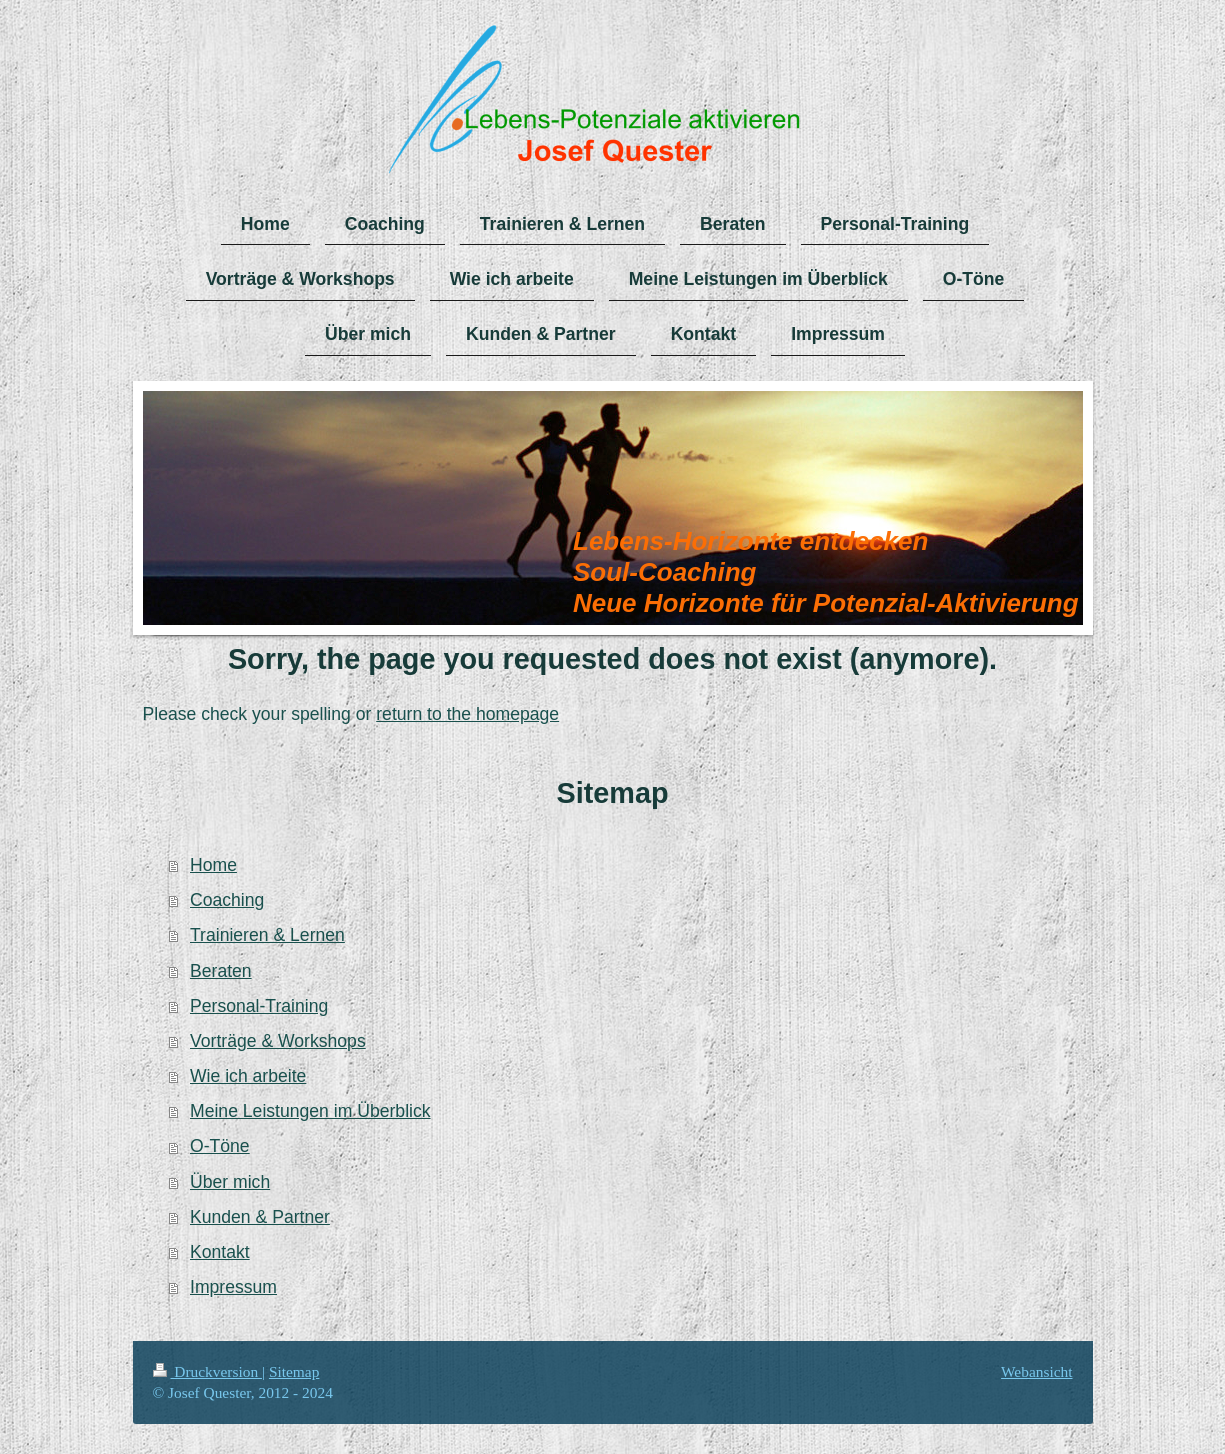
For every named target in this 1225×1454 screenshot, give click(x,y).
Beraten (221, 971)
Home (213, 865)
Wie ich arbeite (248, 1076)
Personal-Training (259, 1006)
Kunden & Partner (260, 1217)
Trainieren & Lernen (267, 935)
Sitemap (294, 1371)
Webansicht (1036, 1371)
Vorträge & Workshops (278, 1041)
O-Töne (220, 1146)
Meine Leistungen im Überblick (310, 1111)
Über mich (230, 1182)
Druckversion (207, 1371)
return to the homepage (467, 714)
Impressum (233, 1287)
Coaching (227, 900)
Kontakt (220, 1252)
